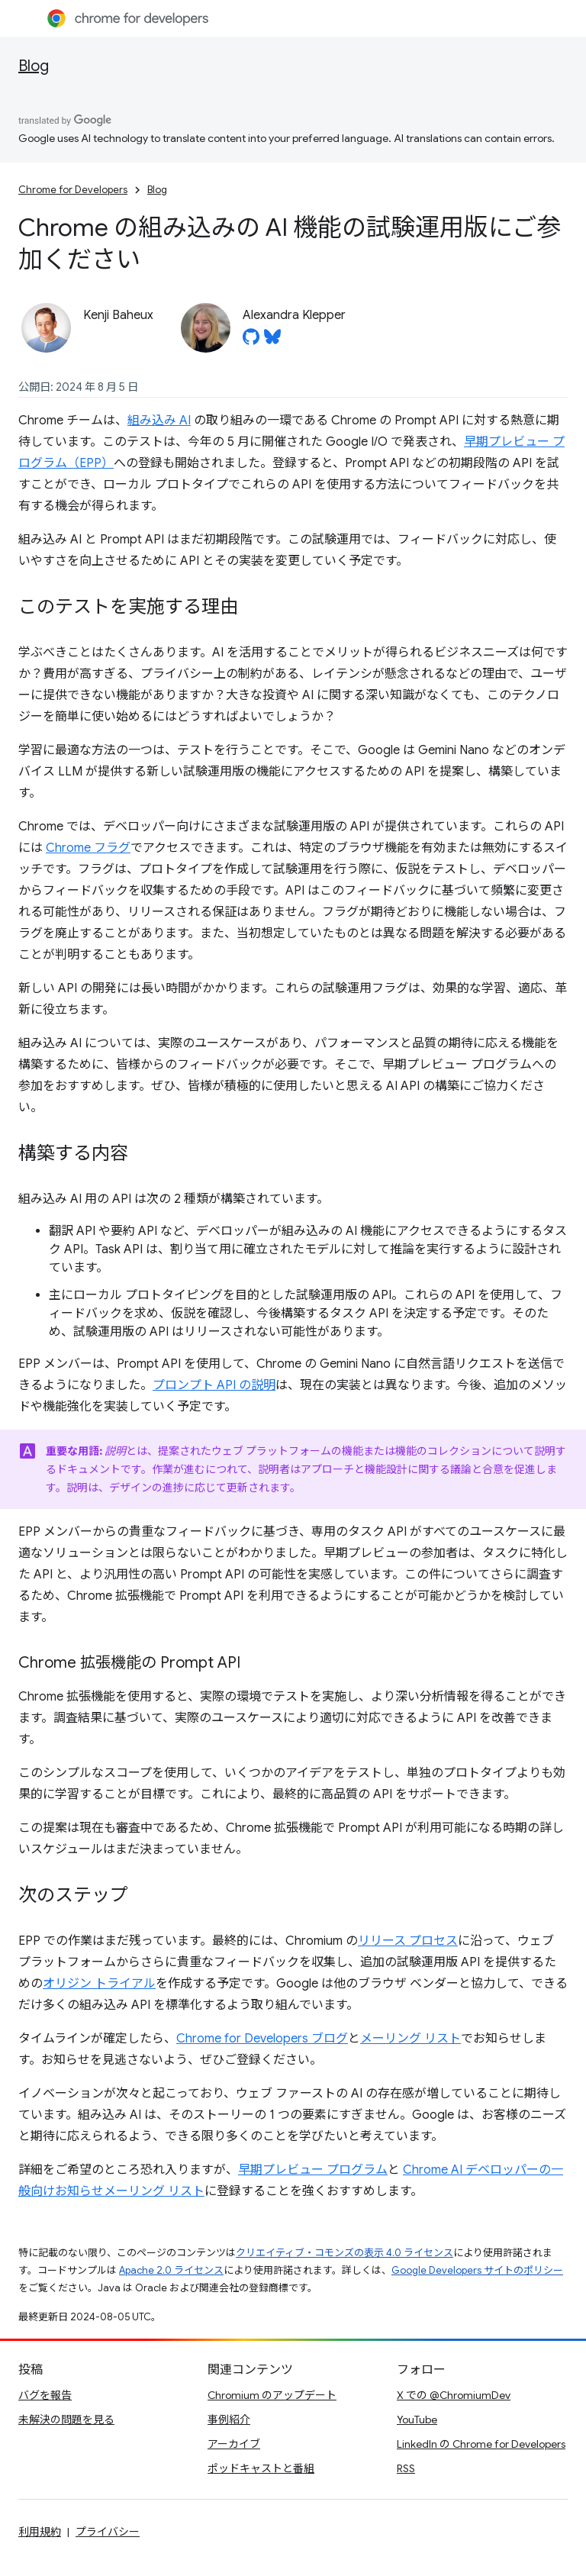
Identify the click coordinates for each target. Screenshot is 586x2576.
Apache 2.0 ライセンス (171, 2270)
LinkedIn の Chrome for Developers (481, 2444)
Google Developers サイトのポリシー (477, 2270)
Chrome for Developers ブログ (262, 2038)
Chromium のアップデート (272, 2395)
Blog (33, 66)
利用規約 (39, 2532)
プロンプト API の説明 (214, 1385)
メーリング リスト (410, 2038)
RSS (406, 2468)
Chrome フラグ (88, 848)
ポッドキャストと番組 (261, 2468)
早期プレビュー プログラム (313, 2170)
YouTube (417, 2419)
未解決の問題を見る (66, 2419)
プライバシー (108, 2532)
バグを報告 (45, 2395)
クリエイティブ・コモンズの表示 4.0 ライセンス (344, 2252)
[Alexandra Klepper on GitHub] (251, 341)
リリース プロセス (408, 1941)
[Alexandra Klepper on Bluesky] (272, 341)
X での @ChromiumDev (453, 2395)
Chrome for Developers (72, 189)
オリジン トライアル (99, 1983)
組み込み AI (159, 420)
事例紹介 (229, 2419)
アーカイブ (234, 2444)
